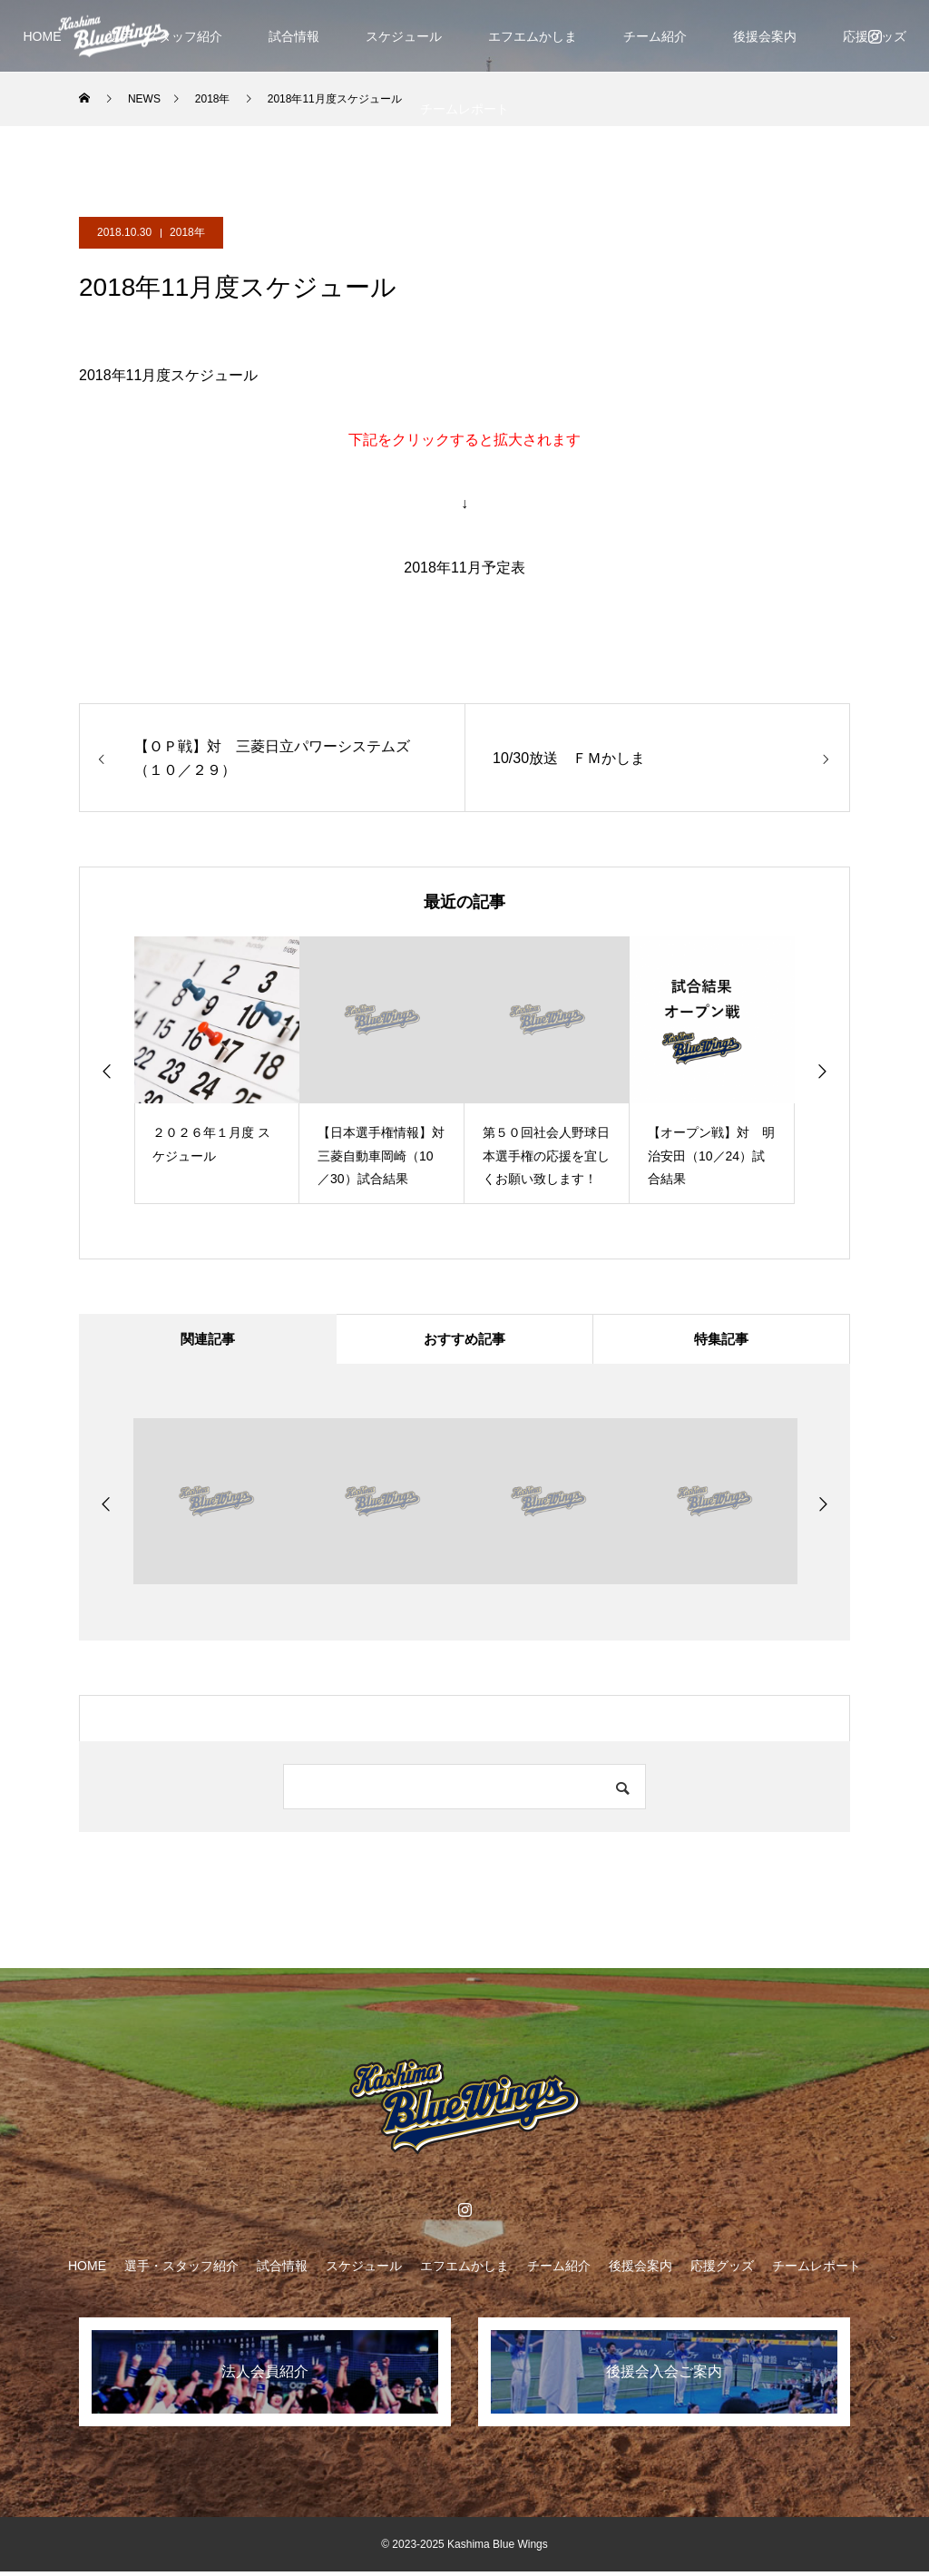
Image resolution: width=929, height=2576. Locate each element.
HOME (43, 36)
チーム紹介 (655, 36)
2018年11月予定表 (464, 567)
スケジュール (404, 36)
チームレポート (464, 109)
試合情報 (294, 36)
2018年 (187, 232)
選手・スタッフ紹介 (181, 2270)
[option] (216, 1070)
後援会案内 (765, 36)
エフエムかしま (532, 36)
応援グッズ (722, 2270)
